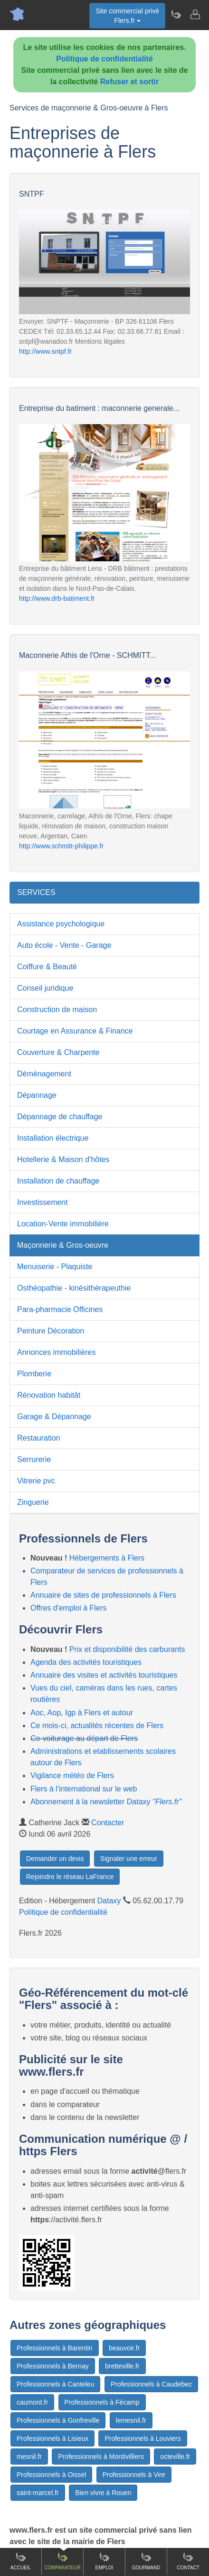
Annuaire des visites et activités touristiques (103, 1675)
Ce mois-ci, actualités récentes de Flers (96, 1725)
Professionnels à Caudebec (151, 2384)
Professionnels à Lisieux (52, 2438)
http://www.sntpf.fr (45, 351)
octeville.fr (175, 2456)
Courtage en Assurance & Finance (75, 1031)
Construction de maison (57, 1009)
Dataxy (109, 1901)
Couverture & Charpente (58, 1052)
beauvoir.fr (124, 2348)
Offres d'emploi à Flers (68, 1608)
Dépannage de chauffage (59, 1117)
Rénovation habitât (48, 1395)
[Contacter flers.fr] (194, 14)
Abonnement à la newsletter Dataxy (105, 1802)
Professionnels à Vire (134, 2474)
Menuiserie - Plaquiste (54, 1267)
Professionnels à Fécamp (102, 2402)
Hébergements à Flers (106, 1558)
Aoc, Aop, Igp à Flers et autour (81, 1713)
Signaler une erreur (128, 1858)
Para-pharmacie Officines (60, 1309)
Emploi (104, 2561)
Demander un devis (55, 1858)
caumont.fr (32, 2402)
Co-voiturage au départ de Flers (84, 1738)
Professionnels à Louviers (142, 2438)
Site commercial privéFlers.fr (127, 15)
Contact (188, 2561)
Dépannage (37, 1095)
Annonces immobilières (56, 1352)
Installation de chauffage (58, 1181)
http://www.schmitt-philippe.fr (61, 846)
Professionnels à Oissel (51, 2474)
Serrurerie (34, 1459)
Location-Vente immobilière (63, 1224)
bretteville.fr (122, 2366)
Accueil (20, 2561)
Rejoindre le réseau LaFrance (70, 1876)
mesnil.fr (29, 2456)
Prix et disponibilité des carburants (127, 1649)
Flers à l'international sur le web (83, 1789)
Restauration (38, 1438)
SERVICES (36, 892)
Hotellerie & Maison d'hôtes (63, 1159)
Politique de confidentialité (104, 59)
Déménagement (44, 1074)
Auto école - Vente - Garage (64, 945)
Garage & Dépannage (54, 1416)
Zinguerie (33, 1502)
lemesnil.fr (131, 2420)
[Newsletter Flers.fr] (175, 14)
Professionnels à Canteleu (55, 2384)
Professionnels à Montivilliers (101, 2456)
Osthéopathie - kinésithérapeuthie (74, 1288)
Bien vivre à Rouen (103, 2492)
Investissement (42, 1202)
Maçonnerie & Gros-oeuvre (62, 1245)
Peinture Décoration (50, 1331)
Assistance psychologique (60, 924)
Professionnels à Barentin (55, 2348)
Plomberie (34, 1374)
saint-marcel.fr (38, 2492)
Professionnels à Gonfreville (58, 2420)
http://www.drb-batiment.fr (57, 598)
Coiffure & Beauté (47, 967)
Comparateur (62, 2561)
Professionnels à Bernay (53, 2366)
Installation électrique (52, 1138)
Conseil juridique (45, 988)
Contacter (107, 1823)
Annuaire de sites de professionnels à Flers (103, 1595)
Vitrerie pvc (36, 1481)
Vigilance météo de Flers (72, 1775)
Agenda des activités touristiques (86, 1662)
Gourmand (146, 2561)
